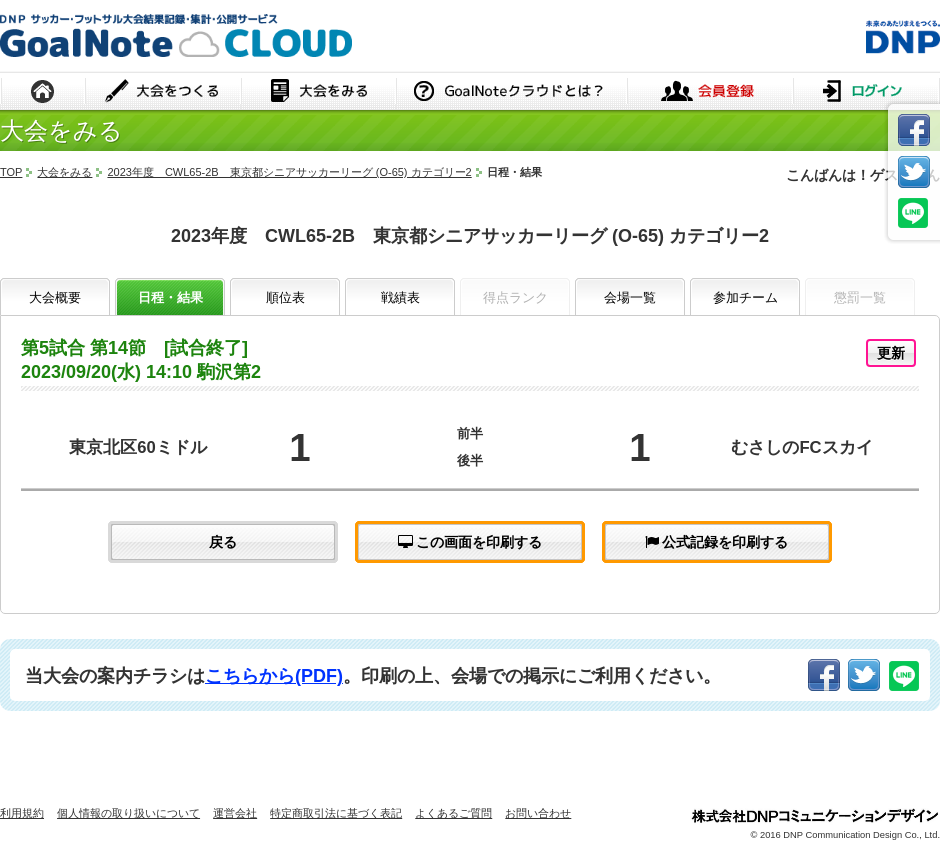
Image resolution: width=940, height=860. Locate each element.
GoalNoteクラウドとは (511, 92)
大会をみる (318, 92)
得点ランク (515, 297)
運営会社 (235, 813)
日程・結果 (170, 297)
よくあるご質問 (453, 813)
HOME (43, 92)
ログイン (866, 92)
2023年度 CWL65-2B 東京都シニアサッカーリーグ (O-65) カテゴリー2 (289, 172)
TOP (11, 172)
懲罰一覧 (860, 297)
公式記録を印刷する (717, 542)
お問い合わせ (538, 813)
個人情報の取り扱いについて (128, 813)
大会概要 (55, 297)
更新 (891, 353)
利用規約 (22, 813)
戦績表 (400, 297)
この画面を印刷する (470, 542)
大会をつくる (163, 92)
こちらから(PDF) (274, 676)
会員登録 (710, 92)
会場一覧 (630, 297)
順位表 (285, 297)
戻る (223, 542)
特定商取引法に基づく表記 (336, 813)
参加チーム (745, 297)
